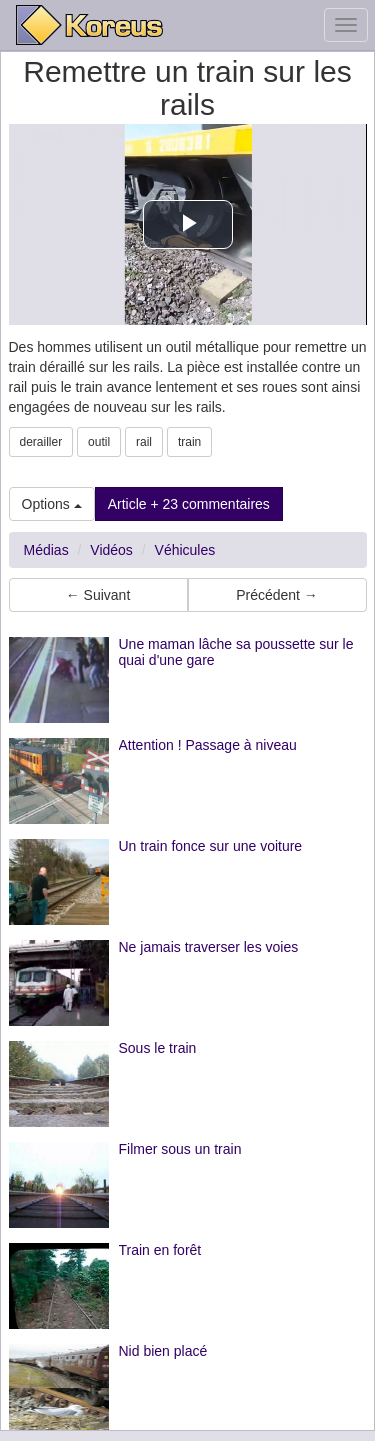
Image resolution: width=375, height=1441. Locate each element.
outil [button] (99, 442)
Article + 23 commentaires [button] (189, 504)
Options (52, 504)
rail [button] (144, 442)
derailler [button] (41, 442)
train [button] (189, 442)
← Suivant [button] (98, 595)
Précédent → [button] (277, 595)
